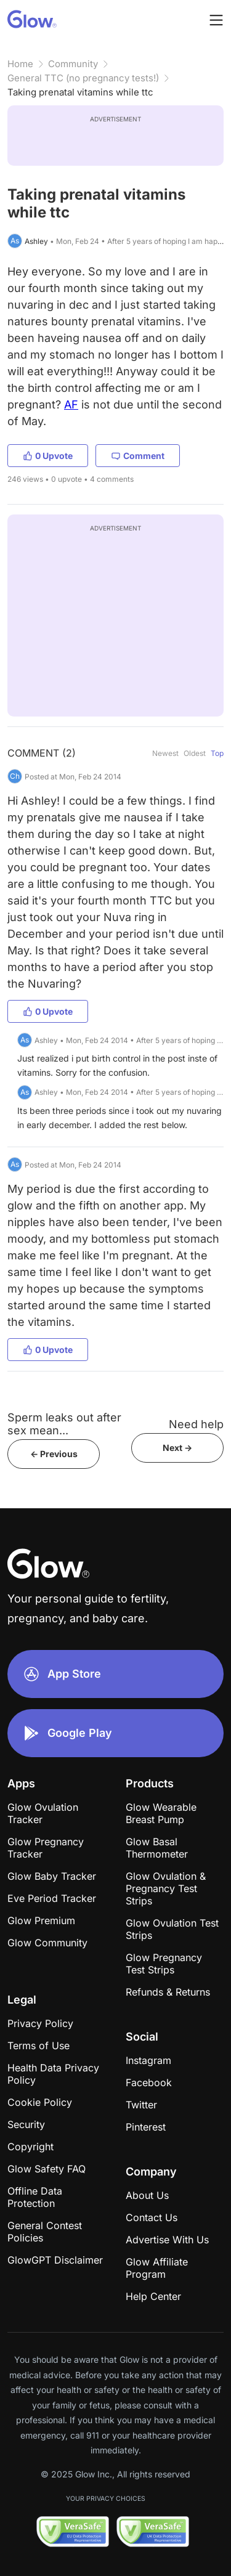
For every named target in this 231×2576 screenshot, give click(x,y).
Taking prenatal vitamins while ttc (80, 92)
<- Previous (54, 1453)
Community (73, 64)
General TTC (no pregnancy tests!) (83, 78)
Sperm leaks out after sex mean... (64, 1424)
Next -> (177, 1447)
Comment (137, 455)
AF (71, 404)
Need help (196, 1424)
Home (20, 64)
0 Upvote (48, 455)
